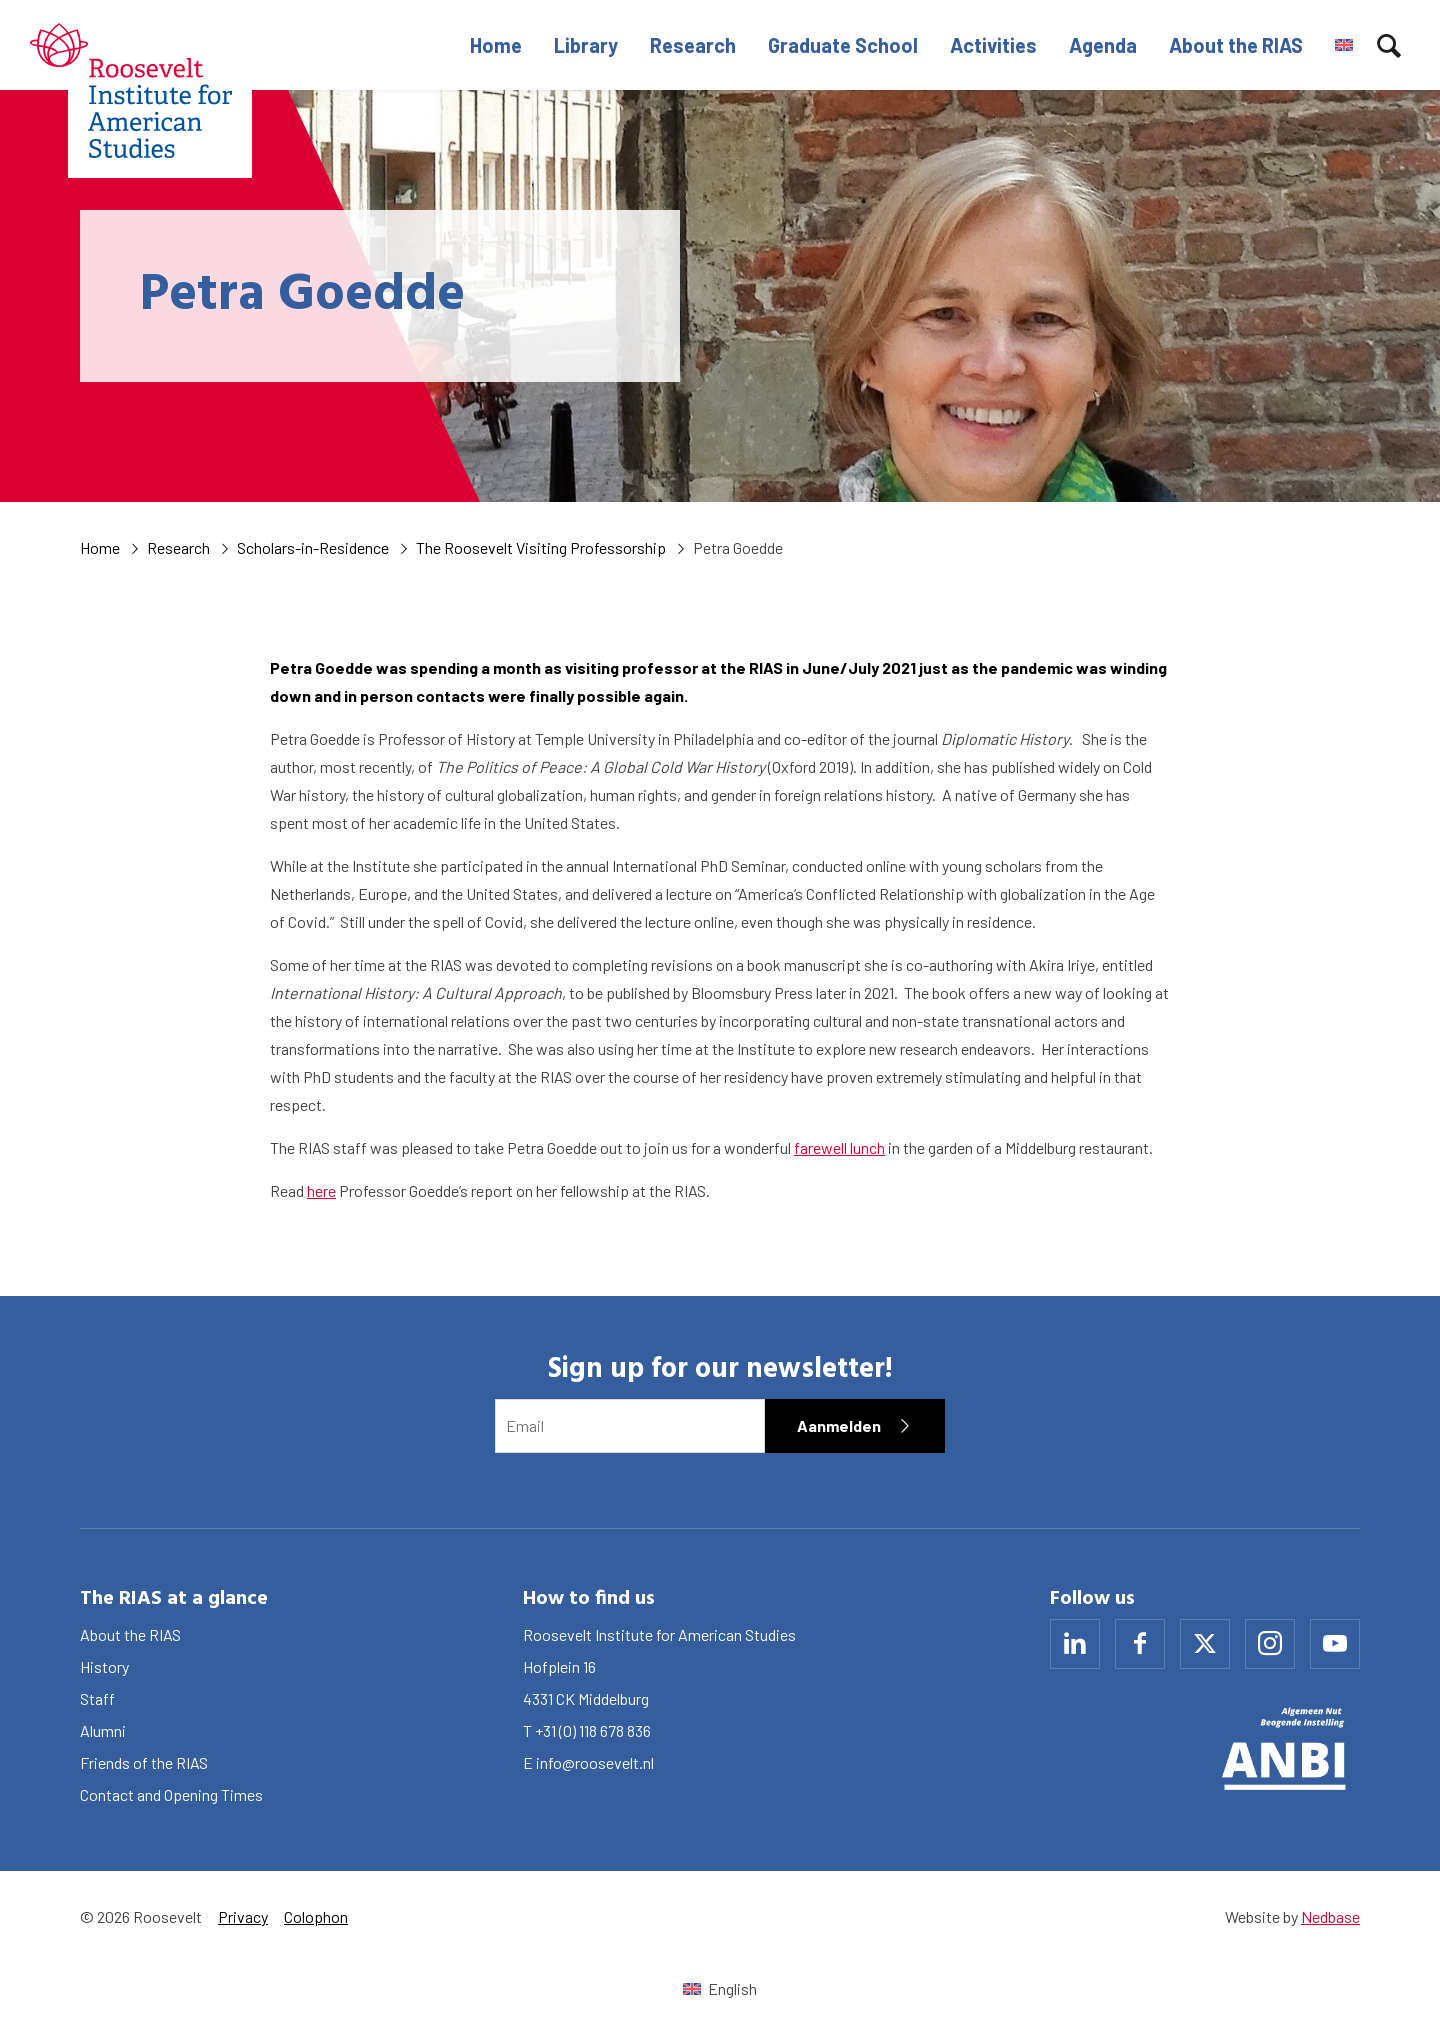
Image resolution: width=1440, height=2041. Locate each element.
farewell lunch (839, 1147)
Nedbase (1330, 1916)
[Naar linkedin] (1075, 1644)
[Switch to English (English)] (719, 1988)
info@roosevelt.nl (595, 1762)
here (321, 1190)
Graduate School (843, 45)
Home (496, 45)
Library (586, 45)
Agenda (1103, 45)
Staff (97, 1698)
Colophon (316, 1916)
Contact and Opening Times (171, 1794)
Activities (993, 45)
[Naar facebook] (1140, 1644)
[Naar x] (1205, 1644)
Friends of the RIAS (144, 1762)
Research (693, 45)
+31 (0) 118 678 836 (593, 1730)
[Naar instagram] (1270, 1644)
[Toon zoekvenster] (1389, 45)
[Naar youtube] (1335, 1644)
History (104, 1666)
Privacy (243, 1916)
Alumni (103, 1730)
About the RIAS (1236, 45)
